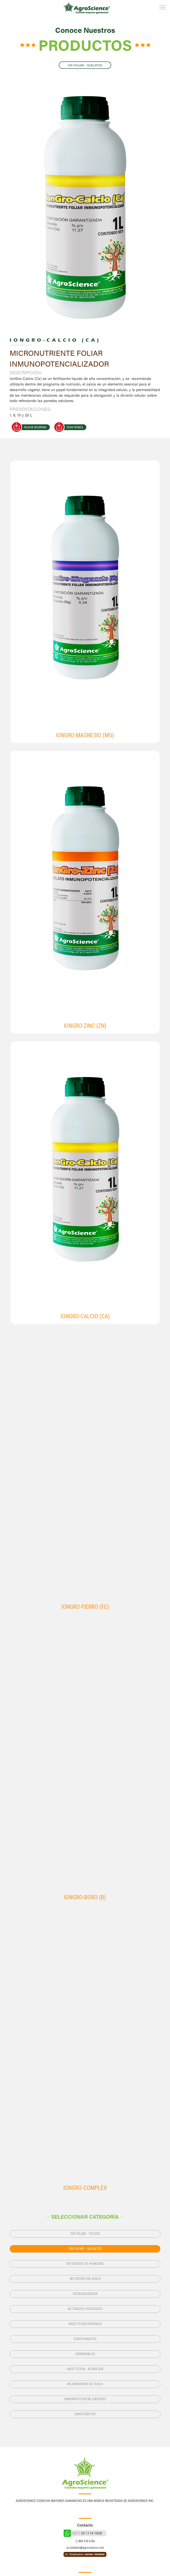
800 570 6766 (85, 2541)
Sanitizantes (85, 2414)
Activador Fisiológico (85, 2309)
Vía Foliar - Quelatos (85, 2249)
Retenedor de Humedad (85, 2264)
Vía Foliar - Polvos (85, 2234)
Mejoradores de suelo (85, 2384)
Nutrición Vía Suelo (85, 2279)
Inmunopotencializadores (85, 2399)
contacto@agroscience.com (85, 2547)
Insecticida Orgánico (85, 2324)
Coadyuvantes (85, 2339)
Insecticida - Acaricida (85, 2369)
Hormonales (85, 2354)
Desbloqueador (85, 2294)
